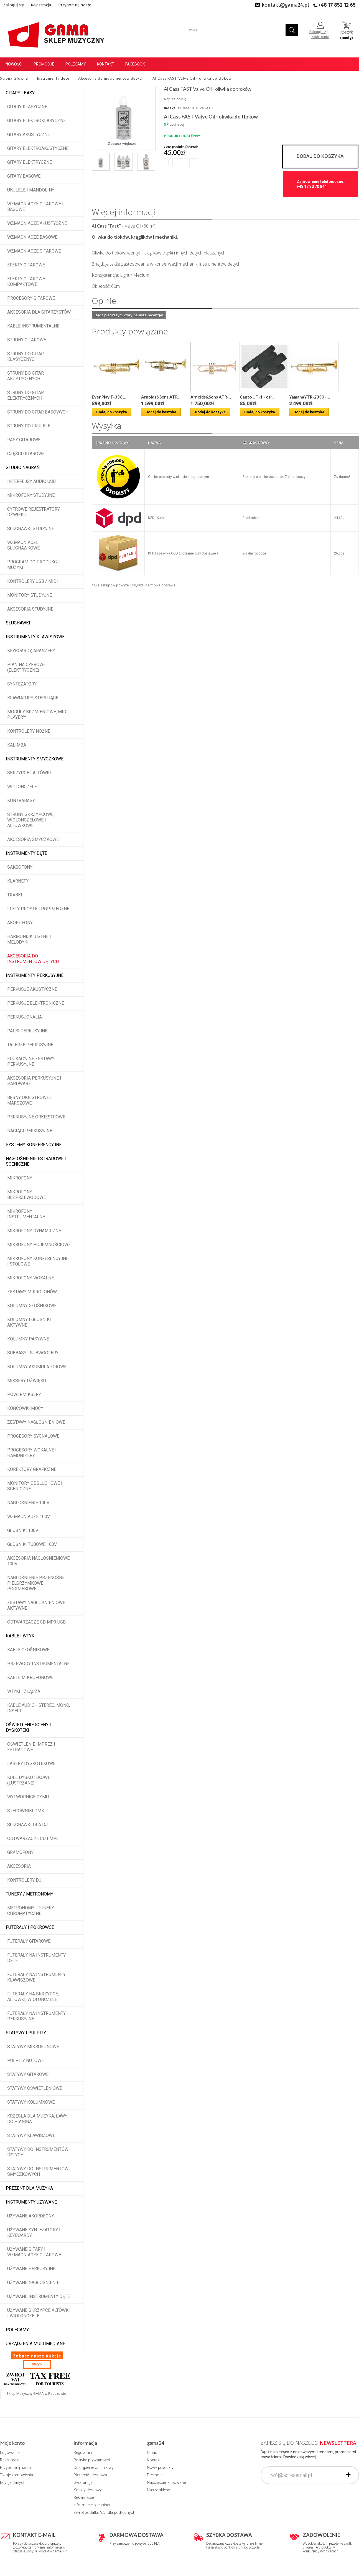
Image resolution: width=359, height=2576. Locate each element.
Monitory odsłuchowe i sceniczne (34, 1486)
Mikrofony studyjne (31, 495)
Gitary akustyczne (28, 134)
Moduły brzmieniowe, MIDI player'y (37, 714)
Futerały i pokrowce (30, 1927)
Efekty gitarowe (26, 265)
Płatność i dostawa (90, 2475)
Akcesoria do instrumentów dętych (33, 958)
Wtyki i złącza (23, 1691)
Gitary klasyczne (27, 106)
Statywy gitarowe (28, 2074)
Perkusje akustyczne (32, 989)
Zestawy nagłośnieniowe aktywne (36, 1605)
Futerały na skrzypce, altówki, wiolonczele (33, 1996)
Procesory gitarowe (31, 298)
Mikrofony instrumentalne (26, 1214)
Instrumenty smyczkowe (34, 759)
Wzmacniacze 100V (28, 1516)
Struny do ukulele (28, 426)
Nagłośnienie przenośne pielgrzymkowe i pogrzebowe (36, 1583)
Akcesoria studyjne (30, 609)
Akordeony (20, 922)
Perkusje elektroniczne (35, 1003)
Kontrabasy (21, 800)
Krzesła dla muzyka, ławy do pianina (37, 2118)
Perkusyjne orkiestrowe (36, 1117)
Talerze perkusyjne (30, 1044)
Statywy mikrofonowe (33, 2046)
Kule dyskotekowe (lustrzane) (28, 1780)
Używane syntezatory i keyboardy (33, 2232)
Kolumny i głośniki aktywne (29, 1322)
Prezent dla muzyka (29, 2188)
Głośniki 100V (22, 1530)
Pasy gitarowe (23, 439)
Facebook (135, 64)
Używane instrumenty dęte (38, 2296)
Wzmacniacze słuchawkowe (23, 545)
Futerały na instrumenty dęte (36, 1957)
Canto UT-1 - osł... (257, 396)
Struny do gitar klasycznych (25, 356)
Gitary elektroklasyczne (36, 120)
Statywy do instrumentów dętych (37, 2152)
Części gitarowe (26, 453)
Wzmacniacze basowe (32, 237)
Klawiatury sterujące (32, 697)
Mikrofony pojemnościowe (39, 1244)
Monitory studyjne (29, 595)
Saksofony (19, 867)
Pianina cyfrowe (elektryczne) (26, 667)
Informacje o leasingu (92, 2505)
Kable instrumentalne (33, 326)
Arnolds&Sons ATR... (160, 396)
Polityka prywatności (91, 2460)
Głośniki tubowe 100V (32, 1544)
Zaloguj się (13, 5)
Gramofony (20, 1852)
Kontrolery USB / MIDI (32, 581)
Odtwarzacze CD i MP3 (33, 1838)
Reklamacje (83, 2497)
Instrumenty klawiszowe (35, 636)
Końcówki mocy (25, 1408)
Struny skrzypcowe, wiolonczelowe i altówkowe (30, 820)
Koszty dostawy (87, 2490)
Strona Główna (14, 78)
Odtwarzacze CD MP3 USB (36, 1622)
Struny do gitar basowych (37, 412)
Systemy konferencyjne (34, 1144)
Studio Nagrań (23, 467)
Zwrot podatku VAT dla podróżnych (104, 2512)
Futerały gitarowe (28, 1941)
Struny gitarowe (26, 339)
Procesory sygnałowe (33, 1436)
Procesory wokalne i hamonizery (32, 1452)
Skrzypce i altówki (29, 772)
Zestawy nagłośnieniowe (36, 1422)
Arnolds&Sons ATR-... (210, 396)
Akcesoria (19, 1866)
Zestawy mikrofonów (32, 1291)
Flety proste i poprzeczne (38, 908)
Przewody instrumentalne (38, 1663)
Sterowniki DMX (25, 1810)
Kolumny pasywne (28, 1339)
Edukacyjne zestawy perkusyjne (30, 1061)
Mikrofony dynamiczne (34, 1230)
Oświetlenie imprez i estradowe (31, 1746)
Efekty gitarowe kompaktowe (26, 281)
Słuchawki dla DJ (27, 1824)
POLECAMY (17, 2329)
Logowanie (9, 2452)
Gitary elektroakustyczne (37, 148)
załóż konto (320, 37)
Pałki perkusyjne (27, 1031)
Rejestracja (41, 5)
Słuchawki (18, 623)
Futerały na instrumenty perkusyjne (36, 2016)
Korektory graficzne (31, 1469)
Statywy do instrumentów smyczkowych (37, 2171)
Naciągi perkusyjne (29, 1130)
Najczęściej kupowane (166, 2482)
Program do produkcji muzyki (34, 564)
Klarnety (18, 881)
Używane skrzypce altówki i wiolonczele (38, 2313)
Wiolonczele (22, 786)
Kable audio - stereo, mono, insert (38, 1708)
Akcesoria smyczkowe (33, 839)
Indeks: (170, 108)
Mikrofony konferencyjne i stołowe (37, 1261)
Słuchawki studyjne (30, 528)
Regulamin (82, 2452)
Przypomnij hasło (74, 5)
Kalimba (16, 745)
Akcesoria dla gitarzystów (39, 312)
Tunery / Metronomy (29, 1894)
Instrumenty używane (31, 2202)
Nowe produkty (160, 2467)
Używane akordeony (30, 2216)
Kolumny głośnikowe (32, 1305)
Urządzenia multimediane (35, 2343)
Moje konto (12, 2443)
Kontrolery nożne (28, 731)
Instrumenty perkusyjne (34, 975)
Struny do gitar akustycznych (25, 375)
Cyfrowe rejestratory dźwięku (33, 511)
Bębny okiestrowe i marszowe (29, 1100)
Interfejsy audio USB (31, 481)
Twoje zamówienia (16, 2475)
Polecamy (75, 64)
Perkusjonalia (24, 1017)
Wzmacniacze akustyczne (37, 223)
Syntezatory (22, 684)
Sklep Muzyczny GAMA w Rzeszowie (36, 2393)
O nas (152, 2452)
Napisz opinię (175, 99)
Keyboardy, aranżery (31, 650)
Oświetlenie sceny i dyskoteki (28, 1727)
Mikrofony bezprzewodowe (26, 1194)
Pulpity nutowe (25, 2060)
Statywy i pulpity (26, 2032)
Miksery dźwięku (26, 1380)
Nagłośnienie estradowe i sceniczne (36, 1161)
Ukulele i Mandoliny (30, 190)
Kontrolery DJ (24, 1880)
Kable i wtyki (21, 1636)
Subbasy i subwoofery (32, 1352)
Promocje (44, 64)
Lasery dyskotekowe (31, 1763)
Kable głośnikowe (28, 1649)
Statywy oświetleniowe (34, 2088)
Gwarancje (82, 2482)
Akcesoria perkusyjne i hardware (34, 1080)
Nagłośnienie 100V (28, 1502)
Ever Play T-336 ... (109, 396)
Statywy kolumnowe (31, 2102)
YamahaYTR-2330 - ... (309, 396)
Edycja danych (13, 2482)
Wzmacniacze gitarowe (34, 251)
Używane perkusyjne (31, 2268)
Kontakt (105, 64)
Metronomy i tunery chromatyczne (30, 1910)
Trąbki (14, 895)
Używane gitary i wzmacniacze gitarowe (34, 2252)
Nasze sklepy (158, 2490)
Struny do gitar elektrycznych (25, 395)
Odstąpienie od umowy (93, 2467)
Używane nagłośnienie (33, 2282)
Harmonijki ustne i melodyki (29, 939)
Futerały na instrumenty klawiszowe (36, 1977)
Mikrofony (19, 1178)
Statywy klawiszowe (31, 2135)
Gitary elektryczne (29, 162)
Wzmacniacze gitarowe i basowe (35, 206)
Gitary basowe (23, 176)
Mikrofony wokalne (30, 1278)
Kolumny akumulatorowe (37, 1366)
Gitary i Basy (20, 92)
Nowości (14, 64)
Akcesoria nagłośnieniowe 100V (38, 1561)
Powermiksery (24, 1394)
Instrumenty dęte (26, 853)
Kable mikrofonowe (30, 1677)
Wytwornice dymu (28, 1796)
